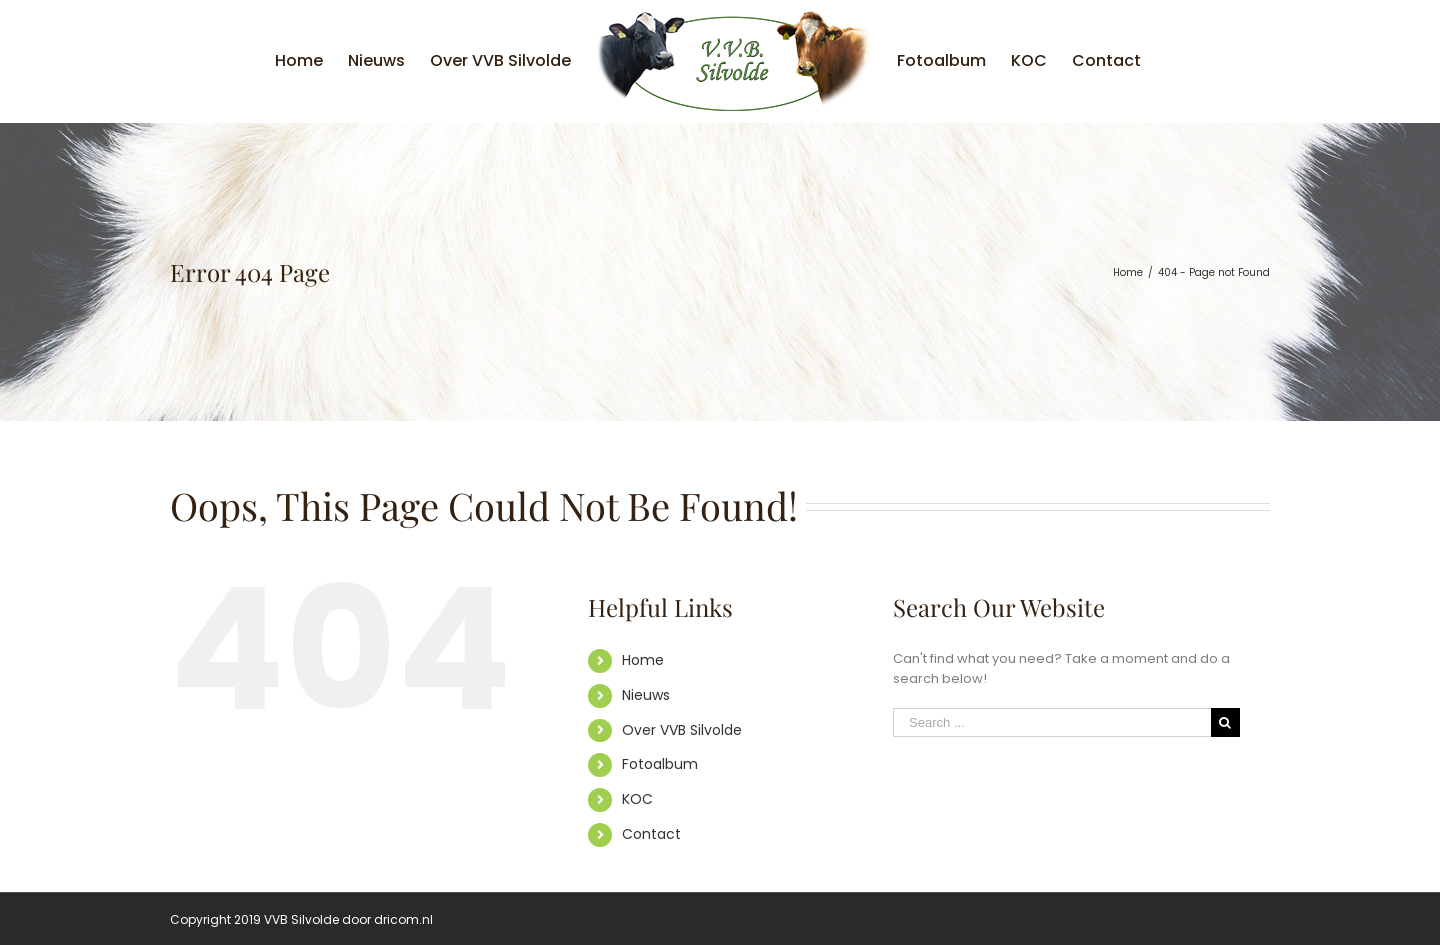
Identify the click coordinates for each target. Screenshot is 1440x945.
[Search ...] (1052, 722)
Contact (651, 834)
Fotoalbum (660, 764)
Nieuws (646, 695)
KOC (637, 799)
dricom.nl (403, 919)
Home (643, 660)
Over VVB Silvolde (682, 730)
